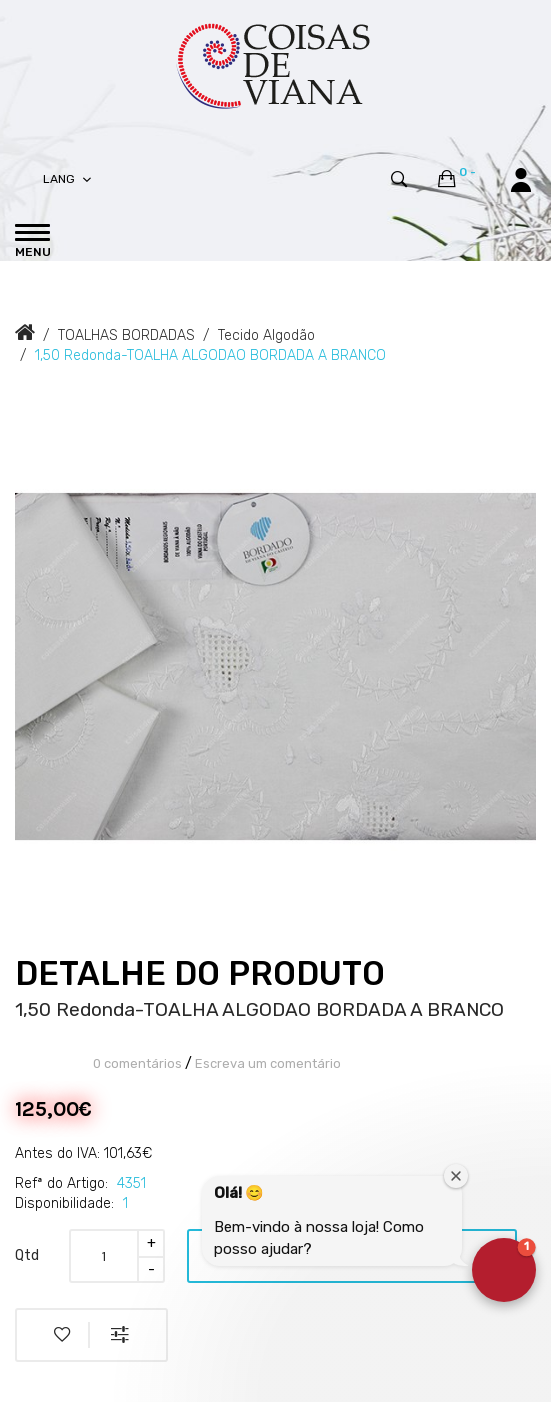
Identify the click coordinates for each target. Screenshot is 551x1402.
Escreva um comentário (268, 1063)
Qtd (27, 1255)
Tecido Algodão (266, 335)
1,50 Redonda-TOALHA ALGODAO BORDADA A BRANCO (210, 355)
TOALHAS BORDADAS (126, 335)
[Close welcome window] (456, 1176)
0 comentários (137, 1063)
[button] (504, 1270)
